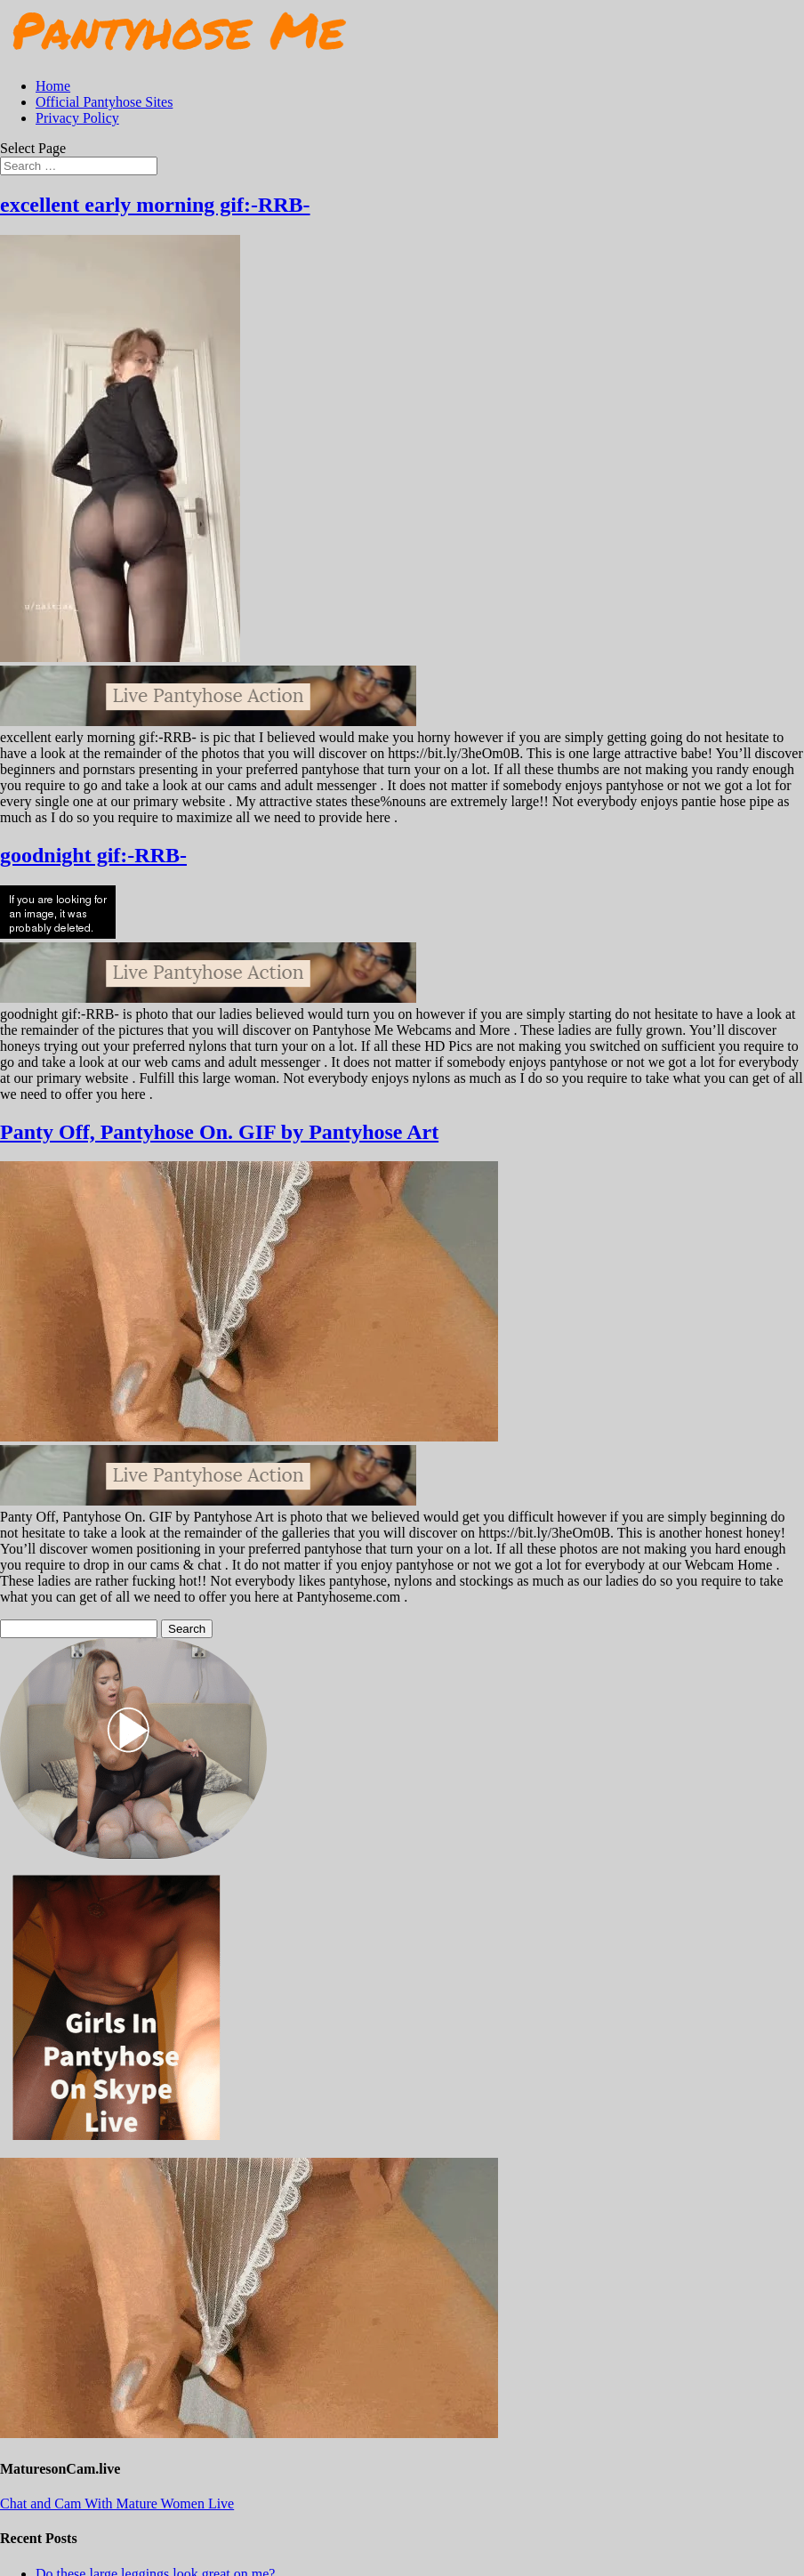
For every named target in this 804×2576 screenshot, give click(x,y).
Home (53, 85)
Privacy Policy (77, 117)
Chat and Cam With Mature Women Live (117, 2503)
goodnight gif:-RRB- (93, 855)
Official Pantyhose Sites (104, 101)
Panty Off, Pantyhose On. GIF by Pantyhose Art (219, 1131)
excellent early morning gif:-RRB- (155, 204)
